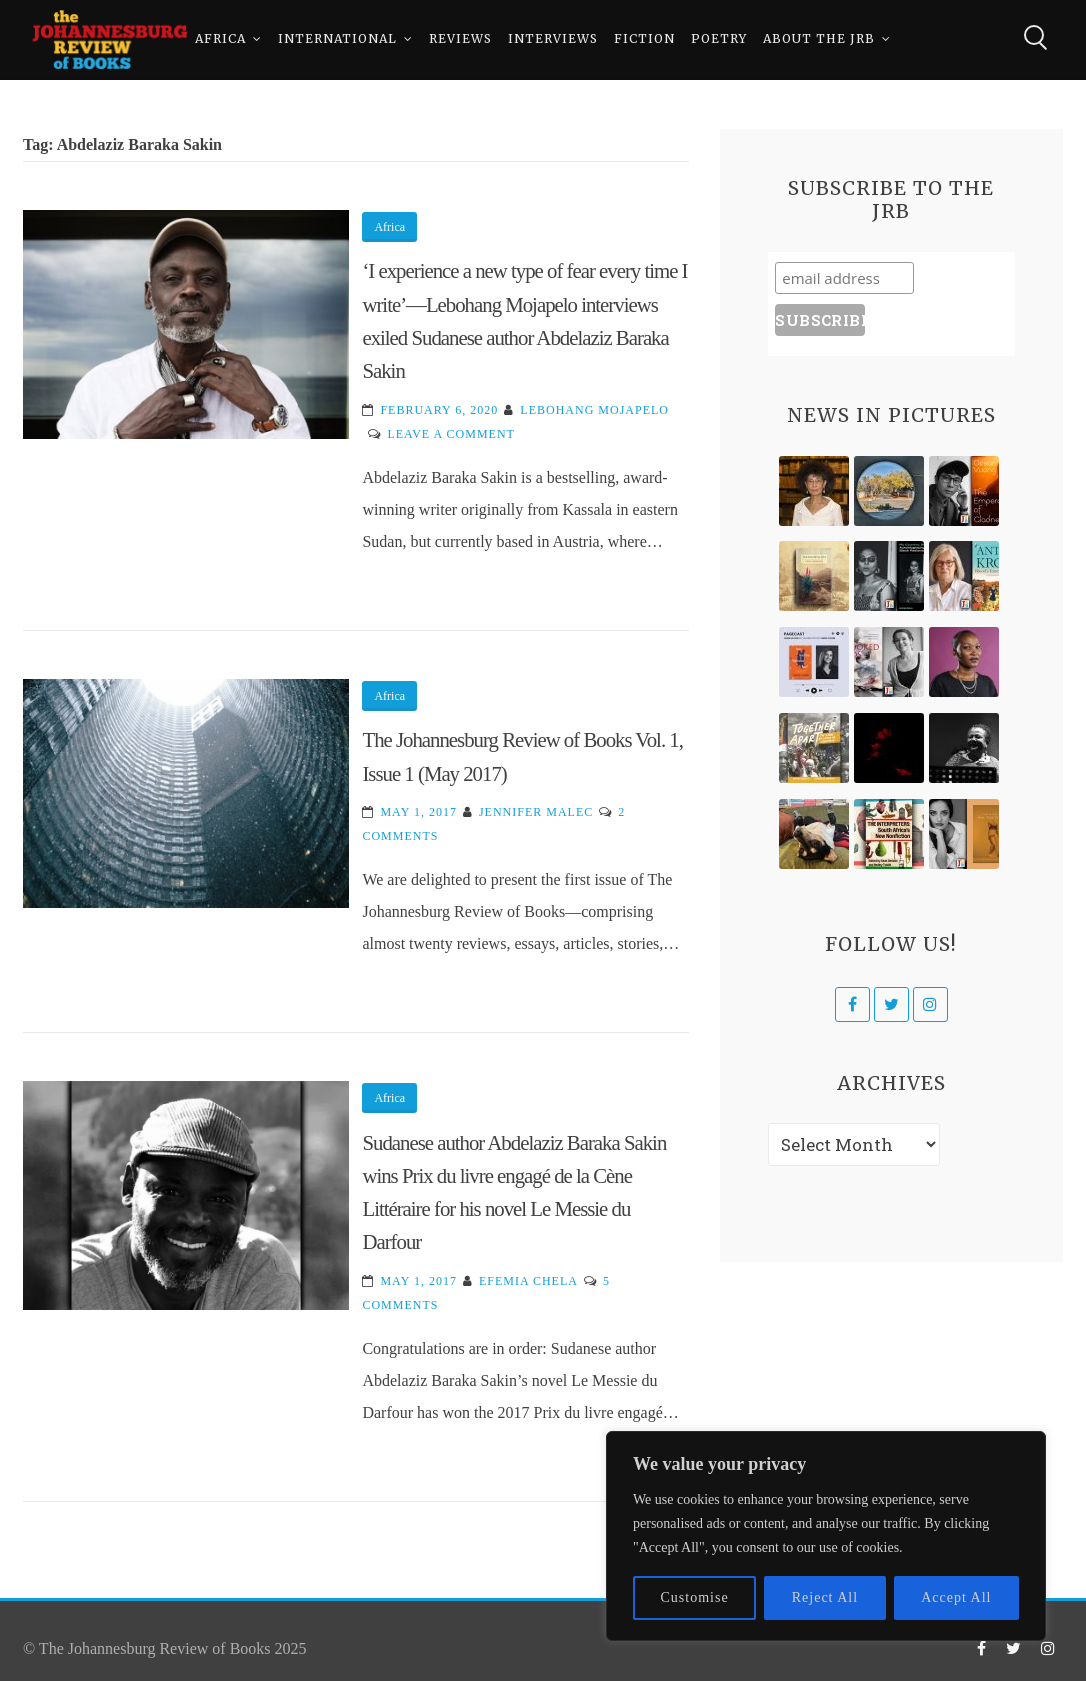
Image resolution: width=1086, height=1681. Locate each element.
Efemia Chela (528, 1281)
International (337, 39)
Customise (695, 1597)
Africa (220, 39)
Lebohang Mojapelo (594, 410)
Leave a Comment (450, 434)
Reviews (460, 39)
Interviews (553, 39)
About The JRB (819, 39)
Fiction (644, 39)
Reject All (825, 1597)
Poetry (719, 39)
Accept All (956, 1597)
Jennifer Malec (536, 812)
